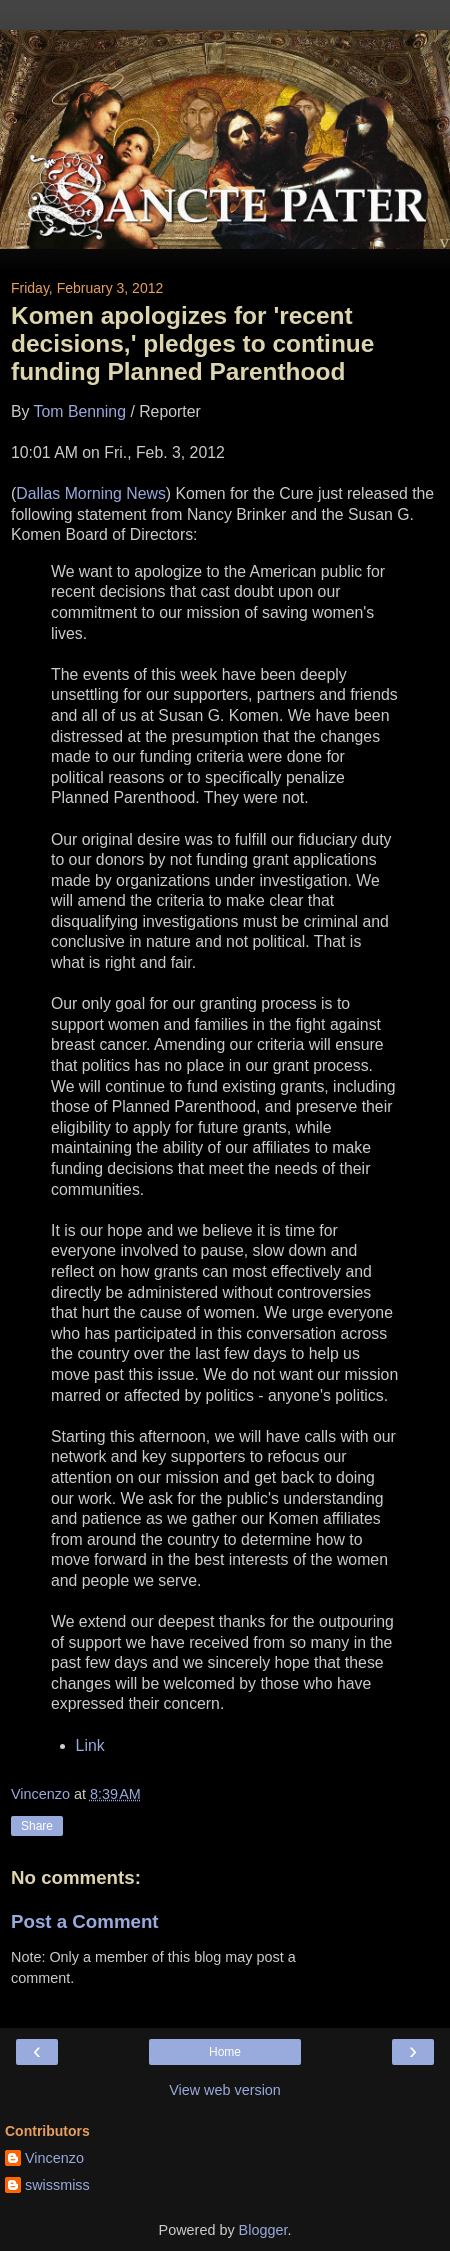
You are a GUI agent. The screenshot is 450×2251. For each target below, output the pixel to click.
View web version (225, 2090)
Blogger (263, 2230)
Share (37, 1826)
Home (225, 2052)
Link (90, 1745)
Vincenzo (54, 2158)
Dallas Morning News (91, 493)
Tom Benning (80, 411)
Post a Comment (85, 1921)
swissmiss (57, 2185)
